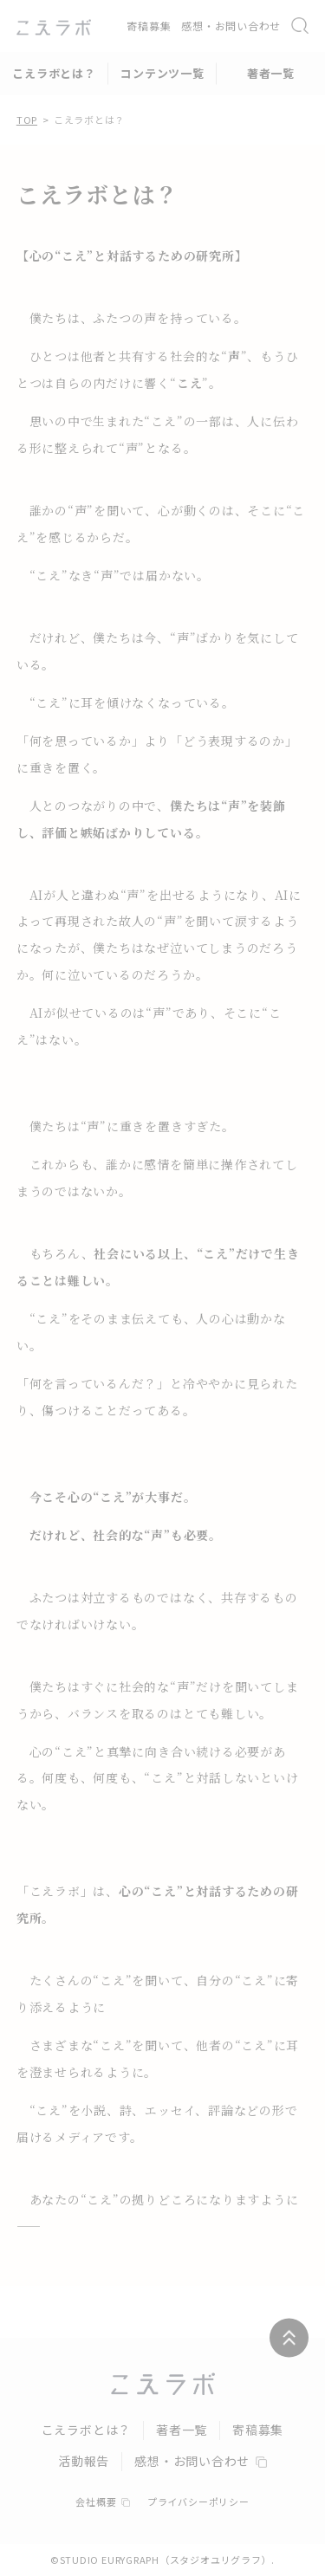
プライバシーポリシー (198, 2501)
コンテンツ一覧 (162, 73)
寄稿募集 (149, 25)
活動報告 (83, 2460)
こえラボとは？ (53, 73)
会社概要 (102, 2501)
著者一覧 (271, 73)
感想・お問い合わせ (231, 25)
